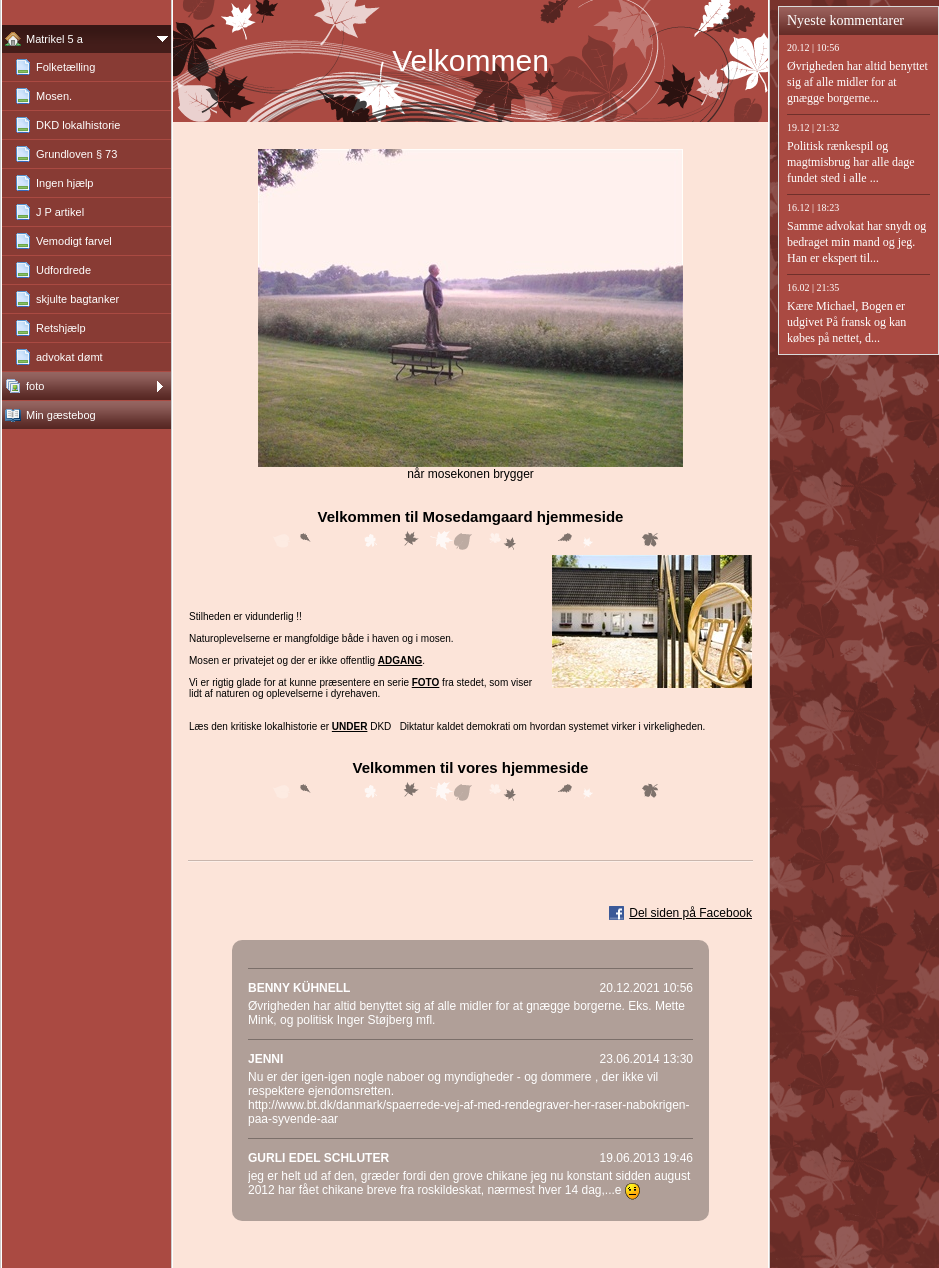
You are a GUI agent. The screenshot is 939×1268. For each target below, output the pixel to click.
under (350, 726)
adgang (400, 660)
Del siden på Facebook (690, 913)
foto (426, 682)
